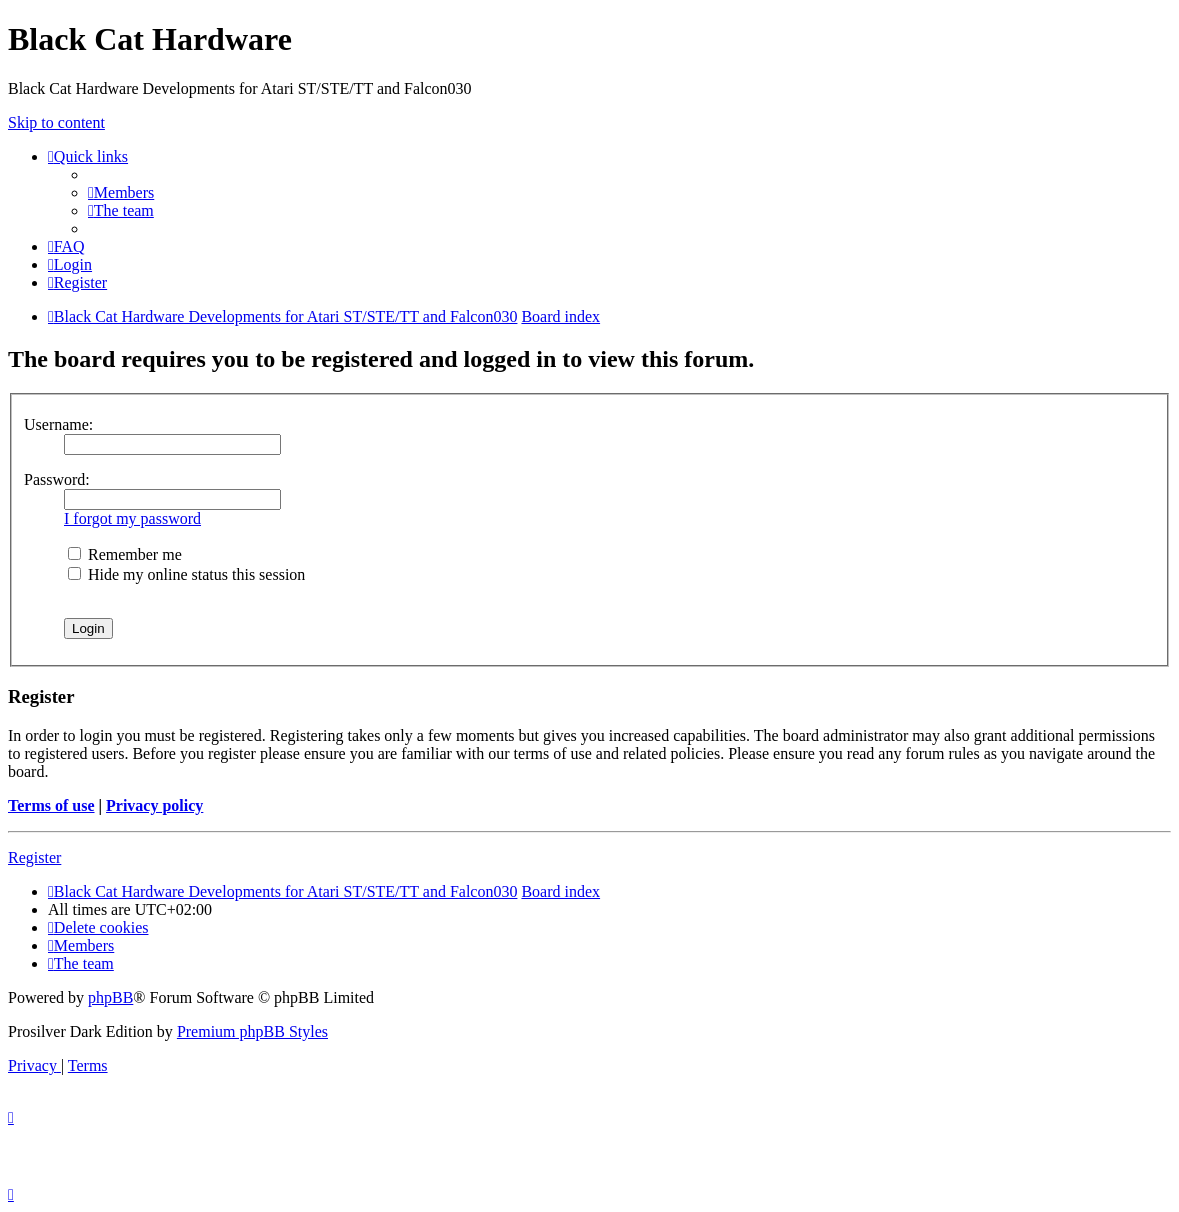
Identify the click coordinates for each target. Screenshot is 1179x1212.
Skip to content (56, 122)
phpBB (110, 997)
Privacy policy (154, 805)
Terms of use (51, 805)
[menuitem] (121, 192)
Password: (57, 479)
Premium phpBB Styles (252, 1031)
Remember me (125, 554)
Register (34, 857)
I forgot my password (132, 518)
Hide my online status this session (186, 574)
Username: (58, 424)
